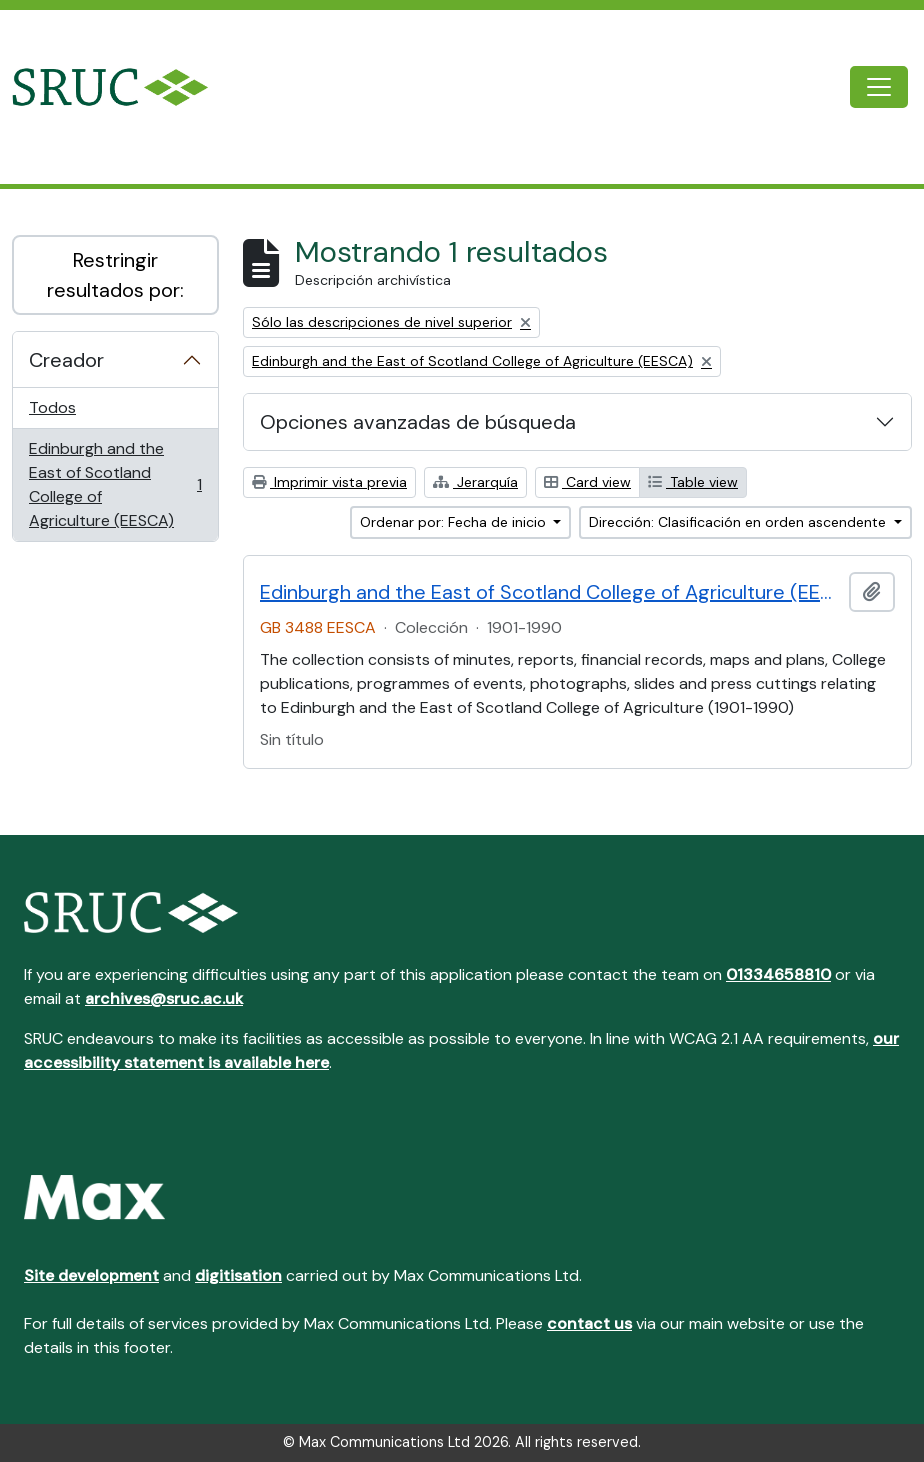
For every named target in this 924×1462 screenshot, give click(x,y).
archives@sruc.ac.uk (164, 998)
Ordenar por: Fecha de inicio (455, 522)
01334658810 (778, 974)
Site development (91, 1275)
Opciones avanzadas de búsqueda (418, 422)
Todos (52, 407)
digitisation (238, 1275)
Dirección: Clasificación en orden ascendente (739, 522)
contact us (589, 1323)
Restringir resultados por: (115, 275)
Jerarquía (475, 482)
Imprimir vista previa (329, 482)
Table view (693, 482)
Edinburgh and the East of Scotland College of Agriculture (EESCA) (115, 484)
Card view (587, 482)
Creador (66, 360)
